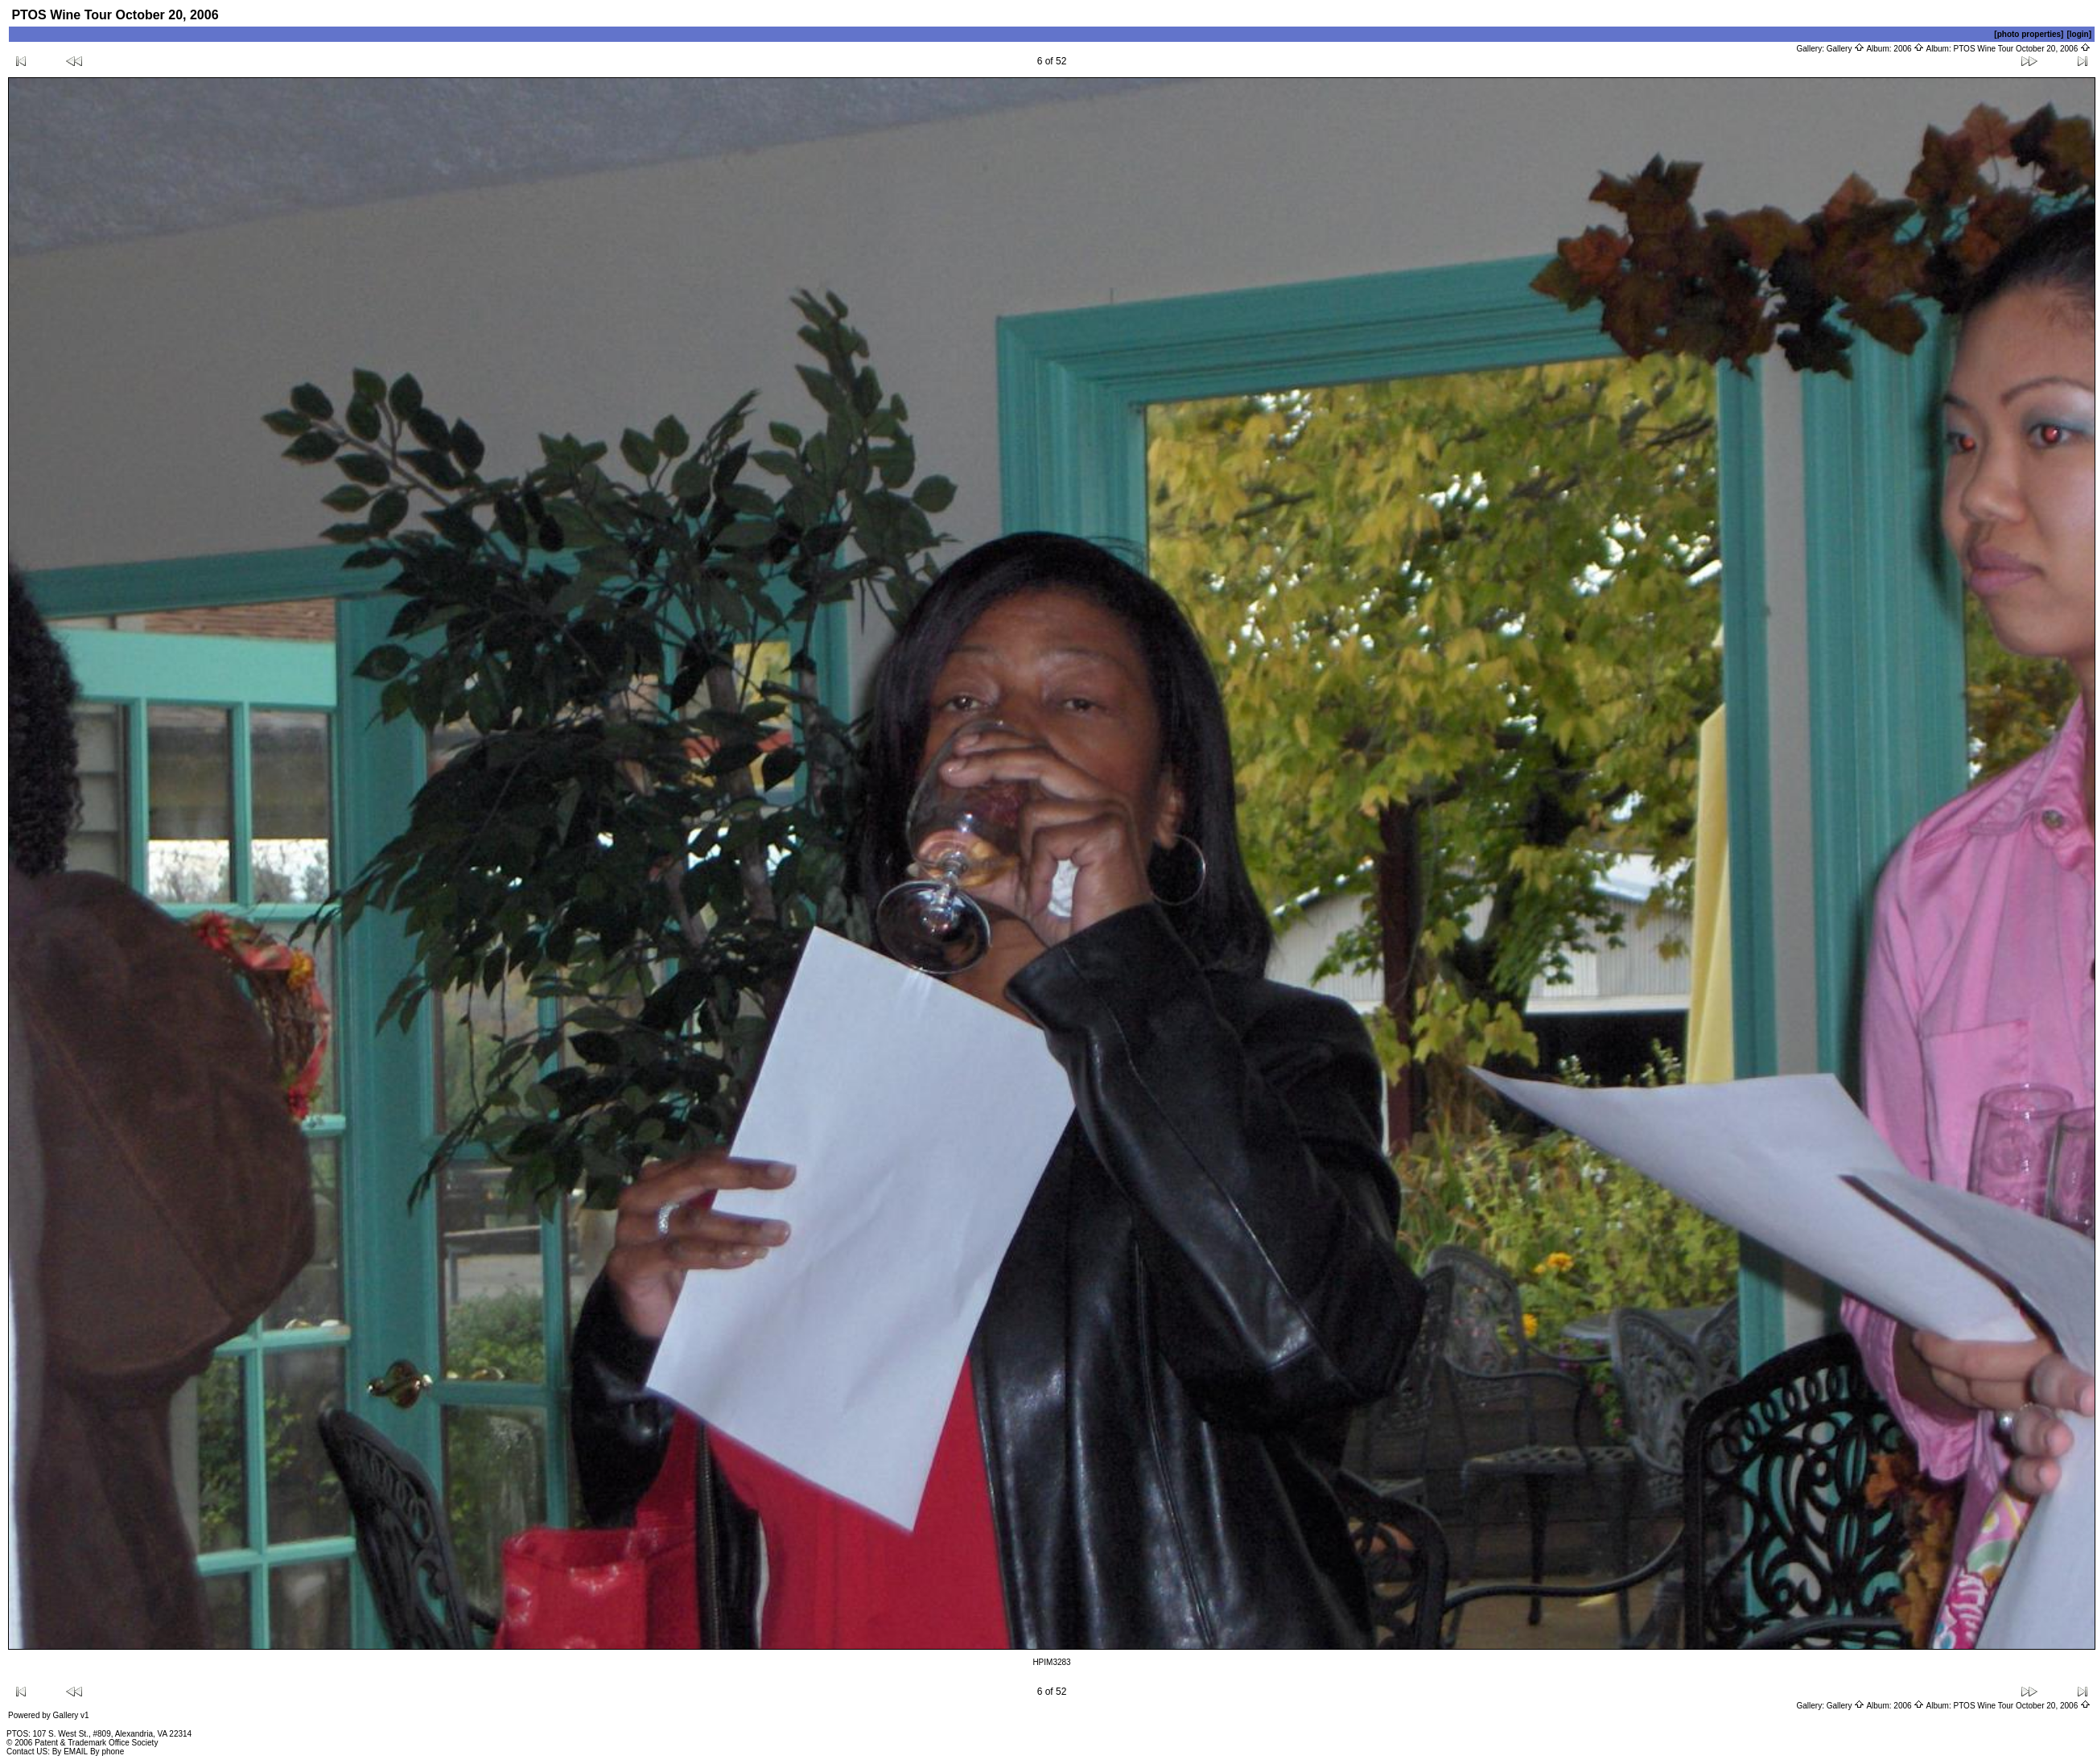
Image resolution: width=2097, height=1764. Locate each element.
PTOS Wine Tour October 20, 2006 (2022, 48)
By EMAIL (70, 1751)
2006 (1908, 48)
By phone (107, 1751)
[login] (2078, 34)
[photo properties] (2028, 34)
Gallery (1845, 48)
